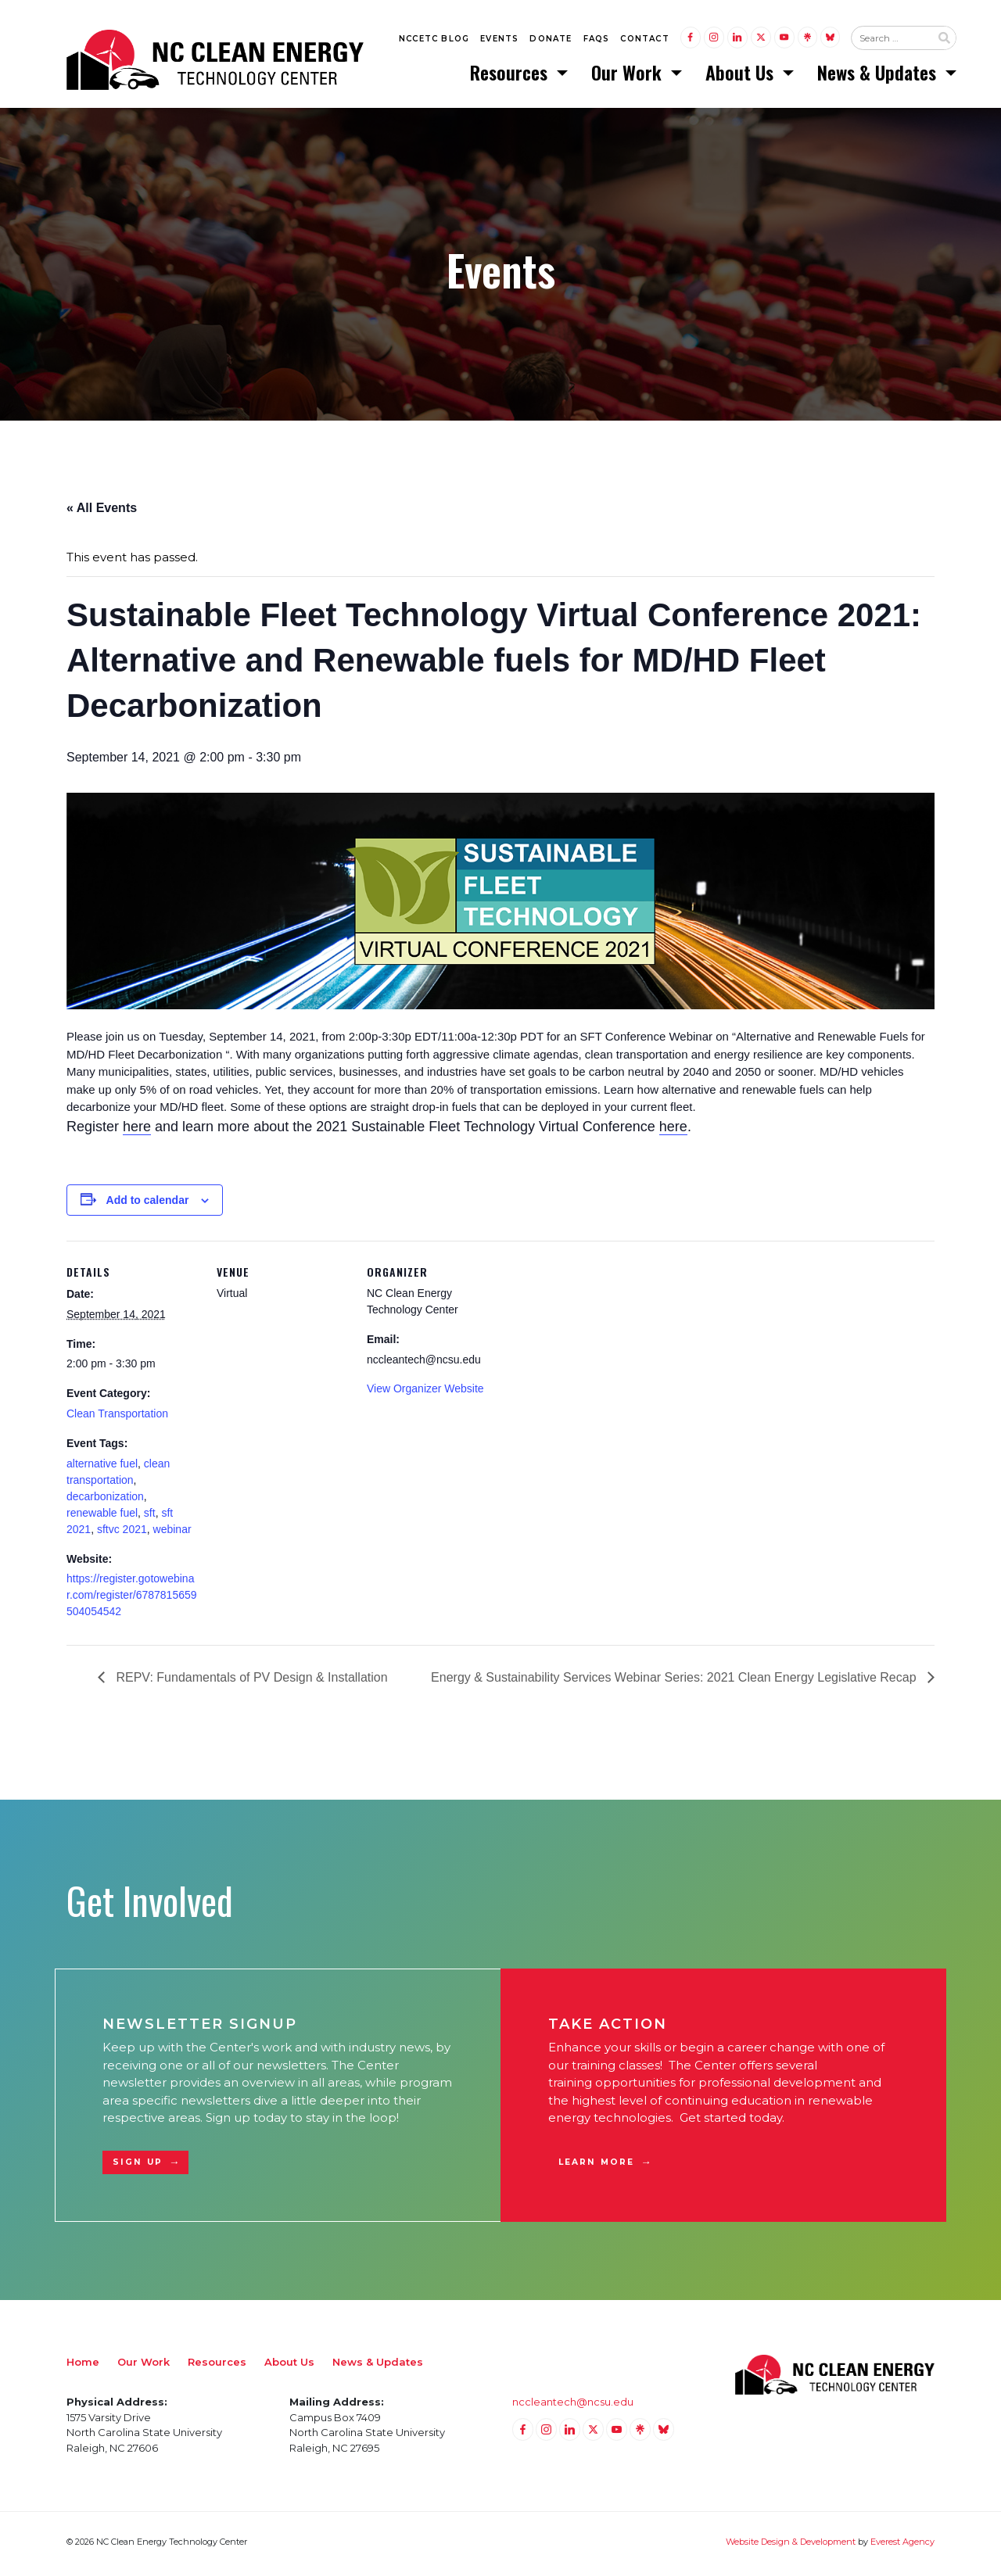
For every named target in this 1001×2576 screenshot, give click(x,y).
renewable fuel (102, 1516)
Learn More (596, 2166)
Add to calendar (147, 1204)
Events (499, 40)
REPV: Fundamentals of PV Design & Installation (250, 1681)
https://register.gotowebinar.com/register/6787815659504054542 (131, 1598)
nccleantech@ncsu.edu (572, 2406)
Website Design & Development (791, 2545)
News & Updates (879, 74)
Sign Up (138, 2166)
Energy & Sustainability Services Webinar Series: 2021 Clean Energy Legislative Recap (675, 1681)
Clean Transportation (117, 1417)
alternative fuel (102, 1467)
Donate (550, 40)
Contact (644, 40)
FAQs (596, 40)
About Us (741, 74)
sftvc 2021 (122, 1533)
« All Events (101, 511)
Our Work (628, 74)
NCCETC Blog (434, 40)
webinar (172, 1533)
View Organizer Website (425, 1392)
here (137, 1130)
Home (82, 2365)
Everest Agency (902, 2545)
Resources (511, 74)
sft (150, 1516)
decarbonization (105, 1500)
